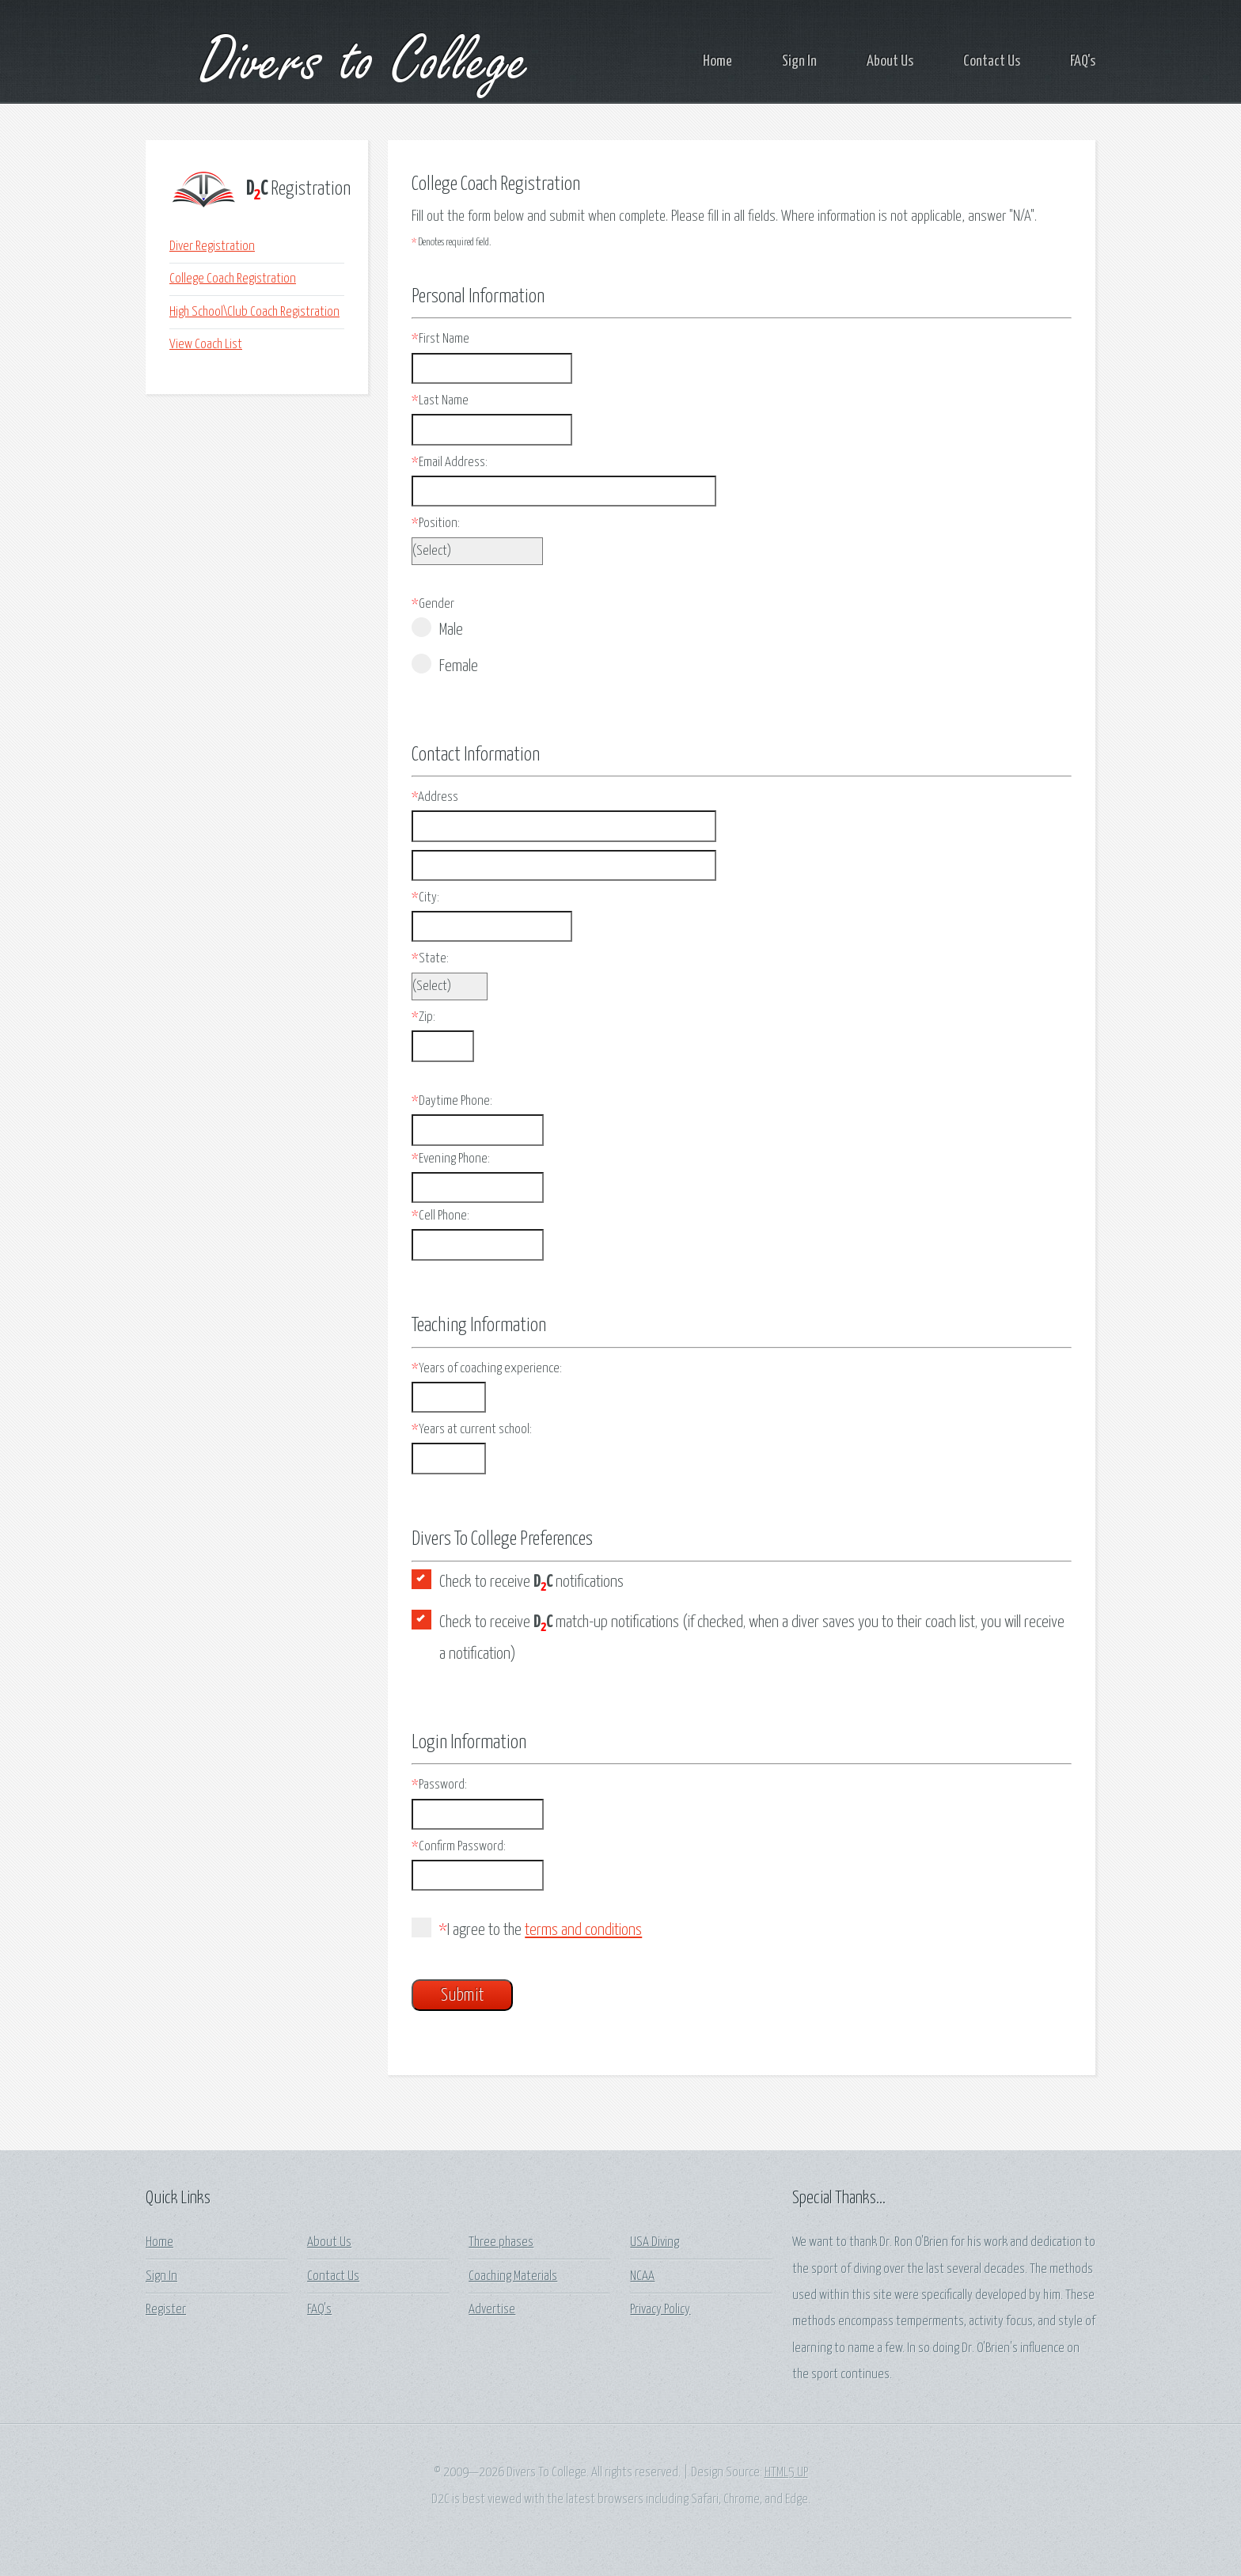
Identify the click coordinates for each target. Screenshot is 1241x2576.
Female (445, 664)
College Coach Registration (232, 279)
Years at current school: (472, 1429)
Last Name (440, 401)
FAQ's (1082, 61)
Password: (439, 1785)
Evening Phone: (451, 1159)
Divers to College (338, 62)
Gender (433, 604)
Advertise (492, 2309)
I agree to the (527, 1928)
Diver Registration (212, 246)
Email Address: (450, 462)
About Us (890, 61)
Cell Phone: (440, 1216)
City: (425, 898)
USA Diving (654, 2242)
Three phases (501, 2242)
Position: (436, 523)
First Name (440, 339)
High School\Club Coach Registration (254, 312)
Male (437, 627)
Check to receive (531, 1583)
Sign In (799, 61)
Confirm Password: (459, 1846)
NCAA (642, 2276)
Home (717, 61)
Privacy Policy (660, 2309)
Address (435, 797)
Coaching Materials (513, 2276)
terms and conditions (583, 1930)
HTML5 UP (786, 2472)
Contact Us (991, 61)
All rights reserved (634, 2472)
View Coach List (205, 344)
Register (166, 2309)
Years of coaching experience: (487, 1368)
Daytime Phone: (452, 1101)
